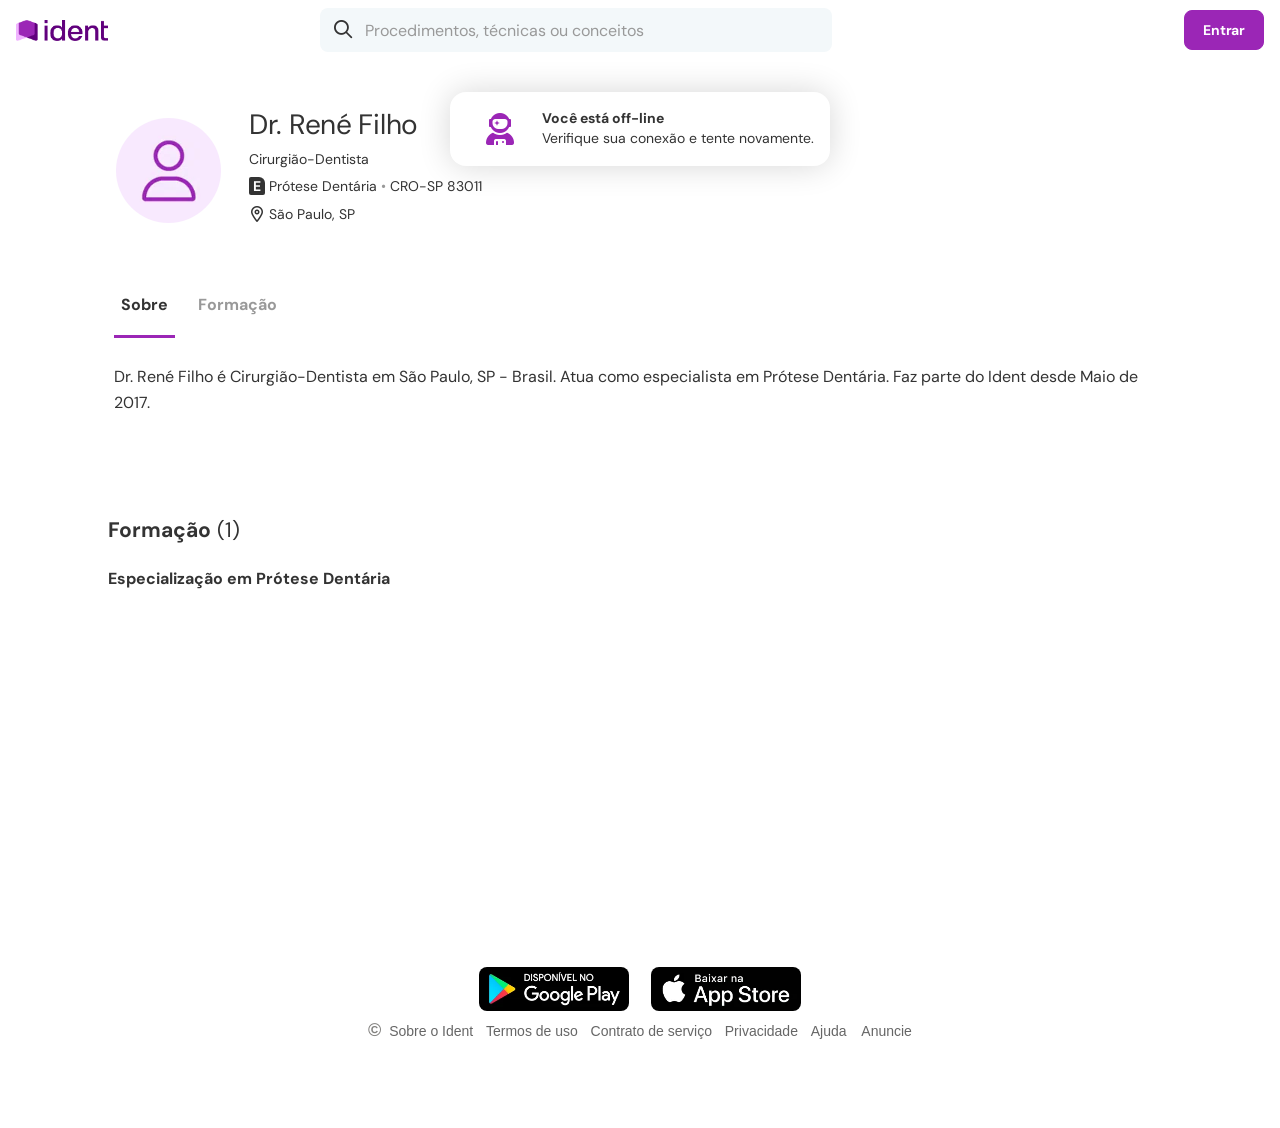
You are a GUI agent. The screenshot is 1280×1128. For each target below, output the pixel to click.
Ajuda (829, 1031)
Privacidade (761, 1031)
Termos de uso (532, 1031)
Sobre (144, 304)
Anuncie (886, 1031)
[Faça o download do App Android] (554, 989)
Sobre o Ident (431, 1031)
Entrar (1224, 30)
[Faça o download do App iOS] (726, 989)
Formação (237, 304)
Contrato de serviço (651, 1031)
